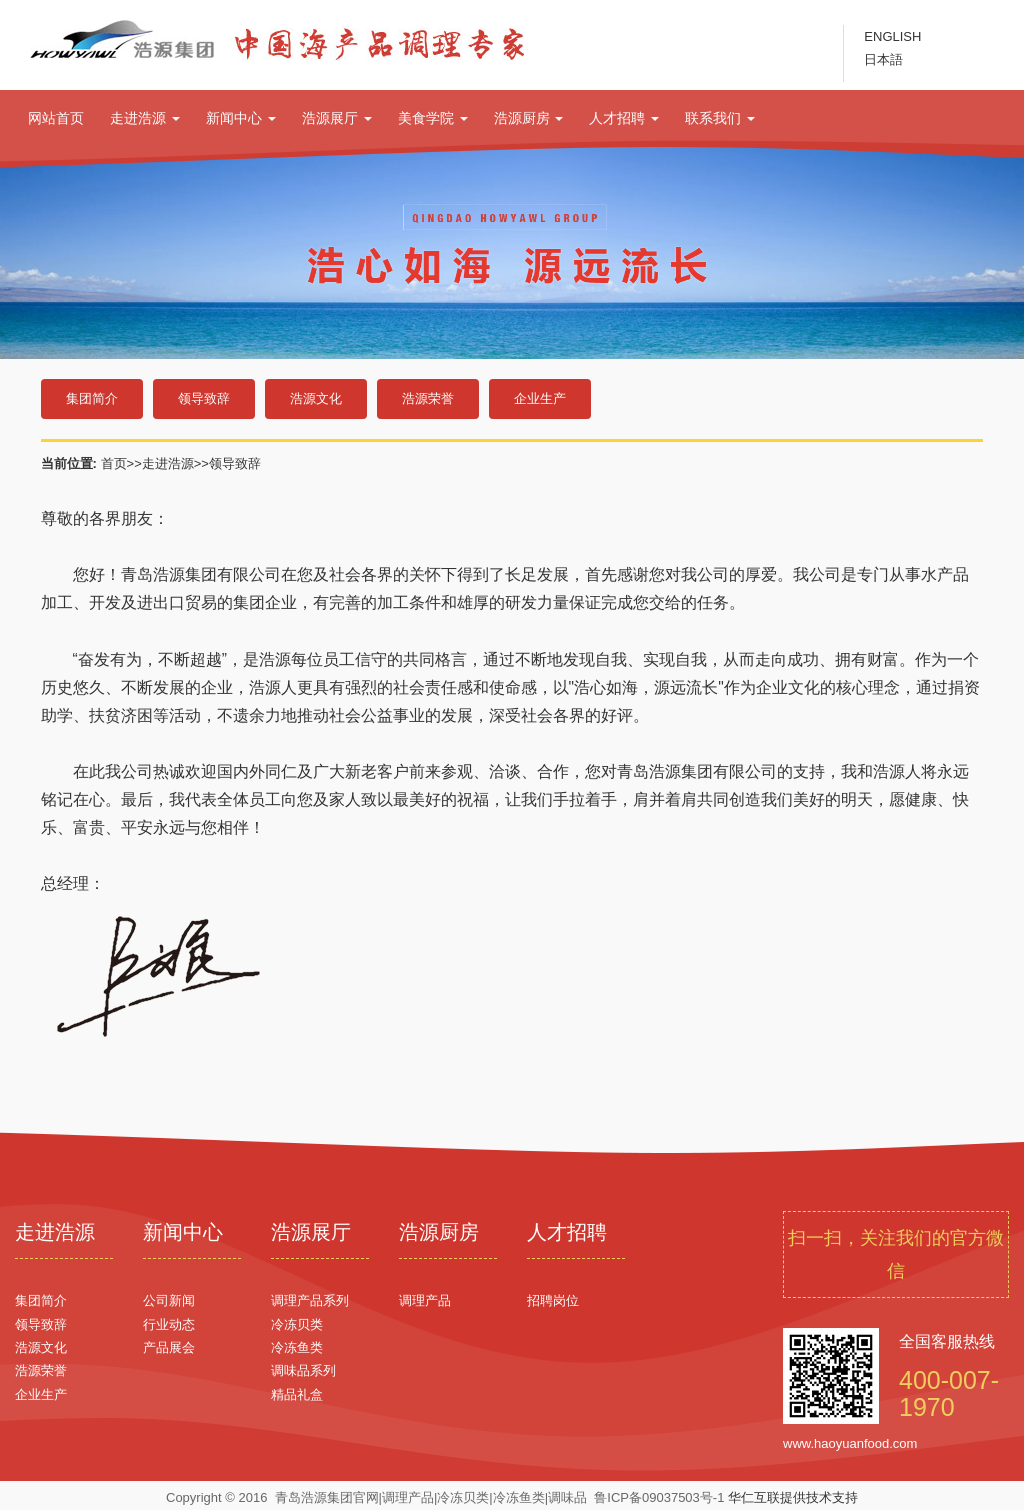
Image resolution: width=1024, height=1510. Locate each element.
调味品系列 (303, 1370)
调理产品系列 (310, 1300)
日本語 (883, 59)
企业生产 (540, 398)
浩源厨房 (529, 118)
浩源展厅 (337, 118)
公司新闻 (169, 1300)
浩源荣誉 (428, 398)
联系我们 (720, 118)
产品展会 (169, 1347)
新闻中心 (241, 118)
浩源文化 (316, 398)
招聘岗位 (553, 1300)
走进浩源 (145, 118)
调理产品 (425, 1300)
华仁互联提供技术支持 (793, 1497)
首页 (114, 463)
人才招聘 (624, 118)
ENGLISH (892, 36)
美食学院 (433, 118)
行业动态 (169, 1324)
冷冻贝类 (297, 1324)
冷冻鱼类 (297, 1347)
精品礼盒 (297, 1394)
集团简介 (92, 398)
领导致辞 (204, 398)
